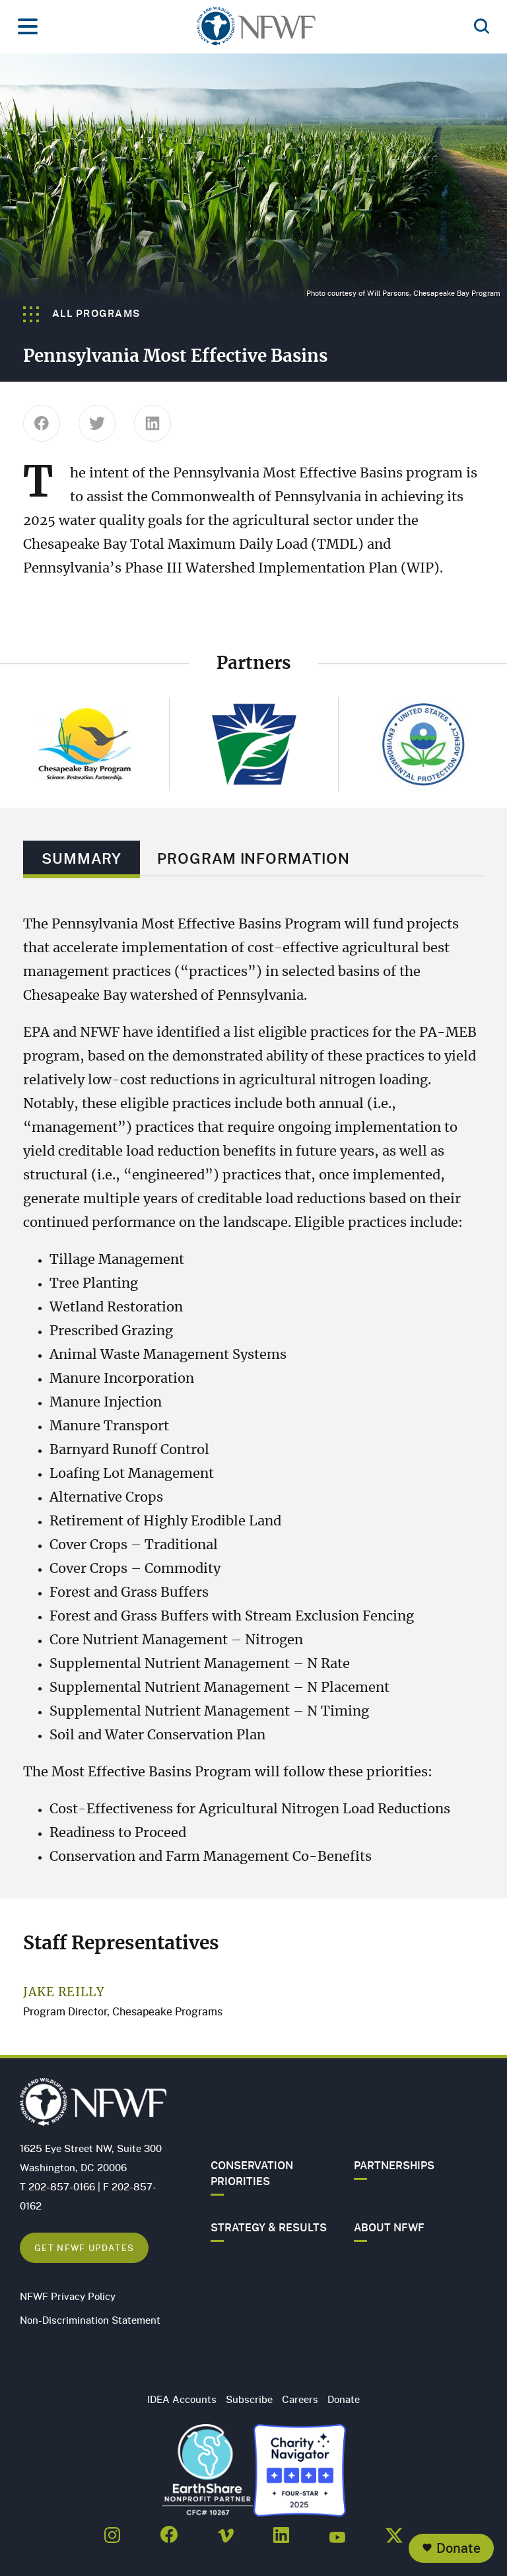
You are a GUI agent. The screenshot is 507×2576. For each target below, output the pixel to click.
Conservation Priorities (252, 2173)
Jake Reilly (64, 1993)
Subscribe (249, 2399)
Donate (458, 2548)
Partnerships (394, 2165)
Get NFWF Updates (84, 2247)
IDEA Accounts (182, 2399)
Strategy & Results (269, 2227)
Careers (300, 2399)
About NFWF (389, 2227)
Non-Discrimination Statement (90, 2320)
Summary (81, 858)
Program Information (253, 858)
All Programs (82, 313)
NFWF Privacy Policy (68, 2296)
